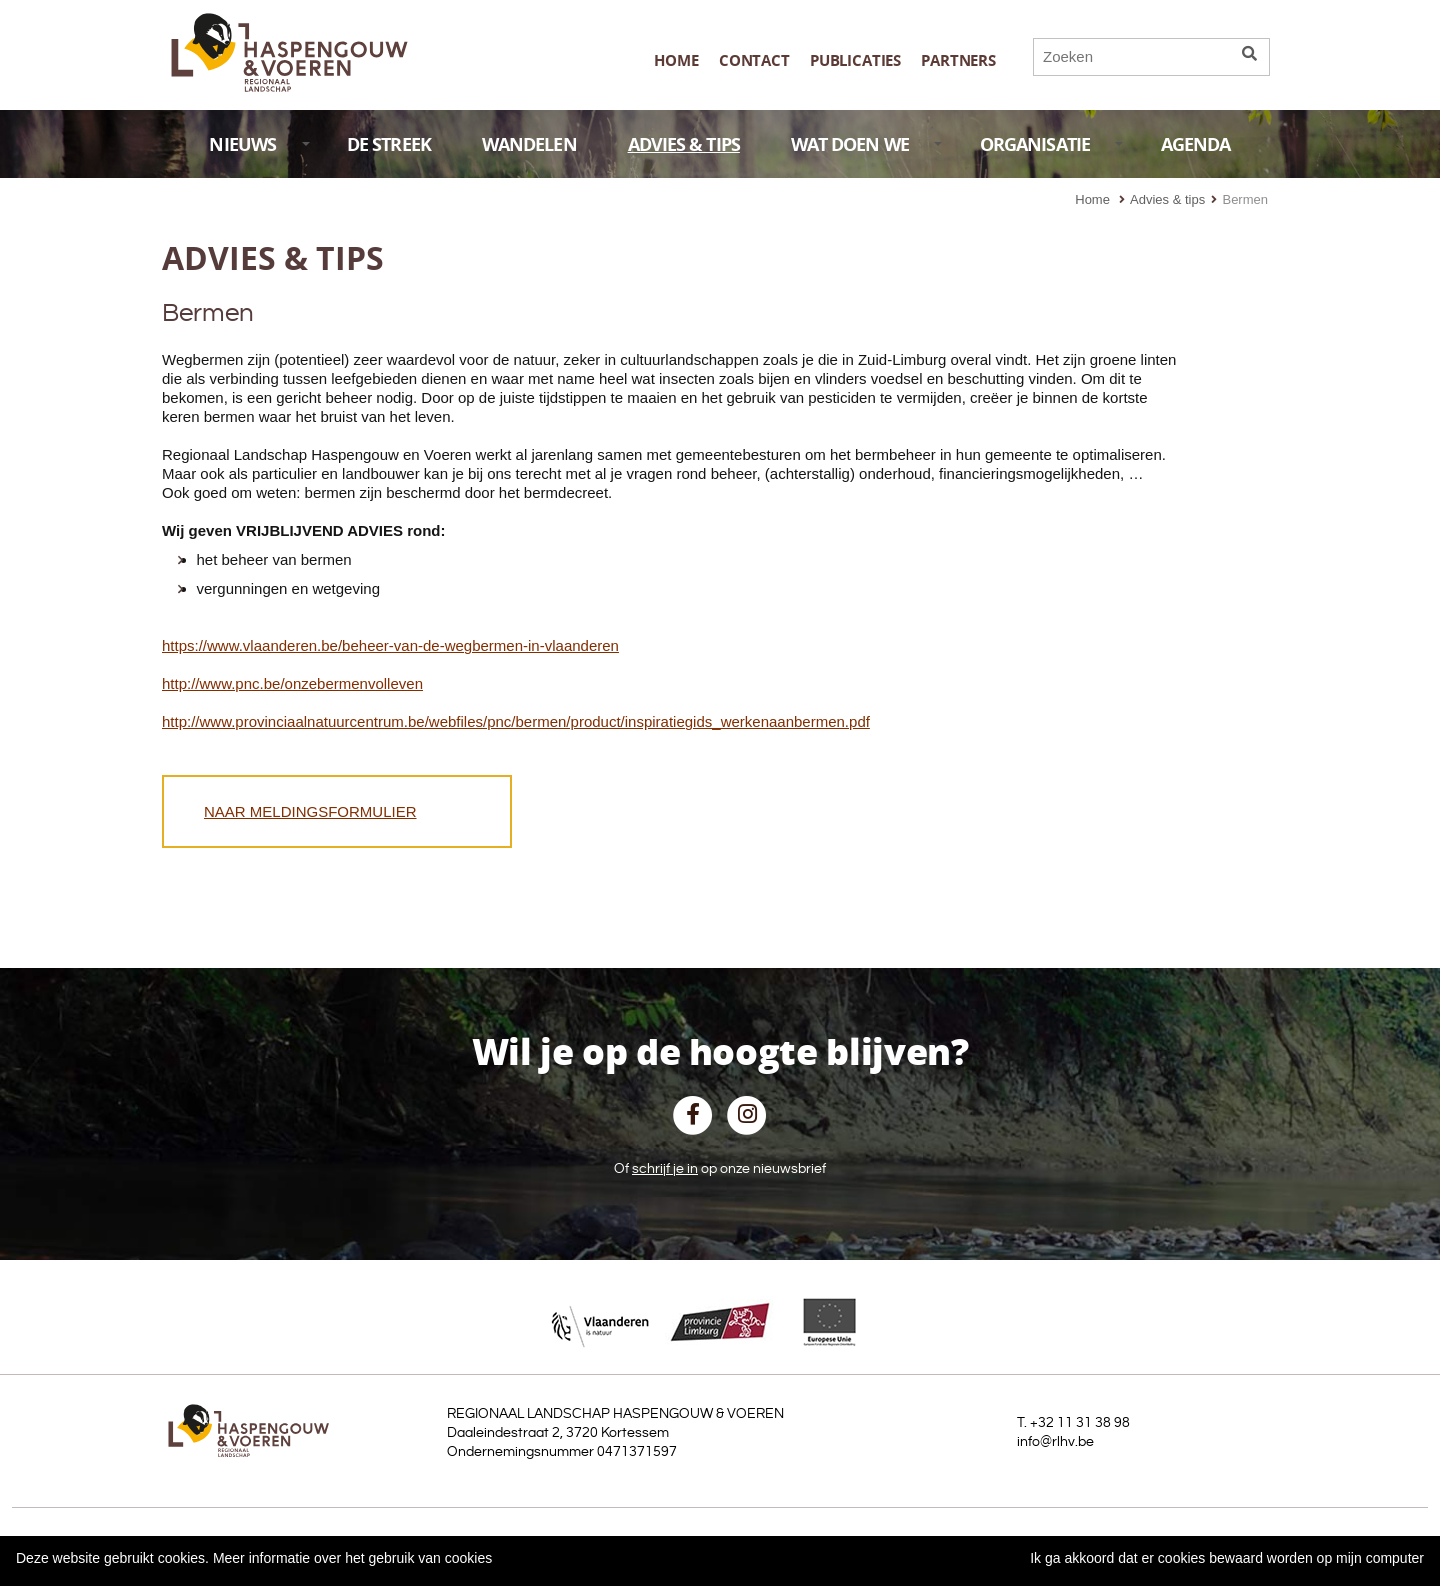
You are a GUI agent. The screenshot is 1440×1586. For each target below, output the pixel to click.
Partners (958, 60)
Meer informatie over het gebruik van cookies (352, 1558)
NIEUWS (259, 144)
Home (676, 60)
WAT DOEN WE (867, 144)
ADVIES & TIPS (684, 144)
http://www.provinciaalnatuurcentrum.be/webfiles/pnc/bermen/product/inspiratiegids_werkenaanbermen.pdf (516, 721)
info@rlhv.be (1055, 1442)
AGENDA (1196, 144)
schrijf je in (665, 1169)
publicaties (855, 60)
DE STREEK (389, 144)
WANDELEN (529, 144)
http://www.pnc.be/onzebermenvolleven (292, 683)
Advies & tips (1167, 199)
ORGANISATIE (1052, 144)
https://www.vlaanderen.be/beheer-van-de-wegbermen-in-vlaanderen (390, 645)
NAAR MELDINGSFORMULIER (310, 811)
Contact (754, 60)
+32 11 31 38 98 (1080, 1423)
